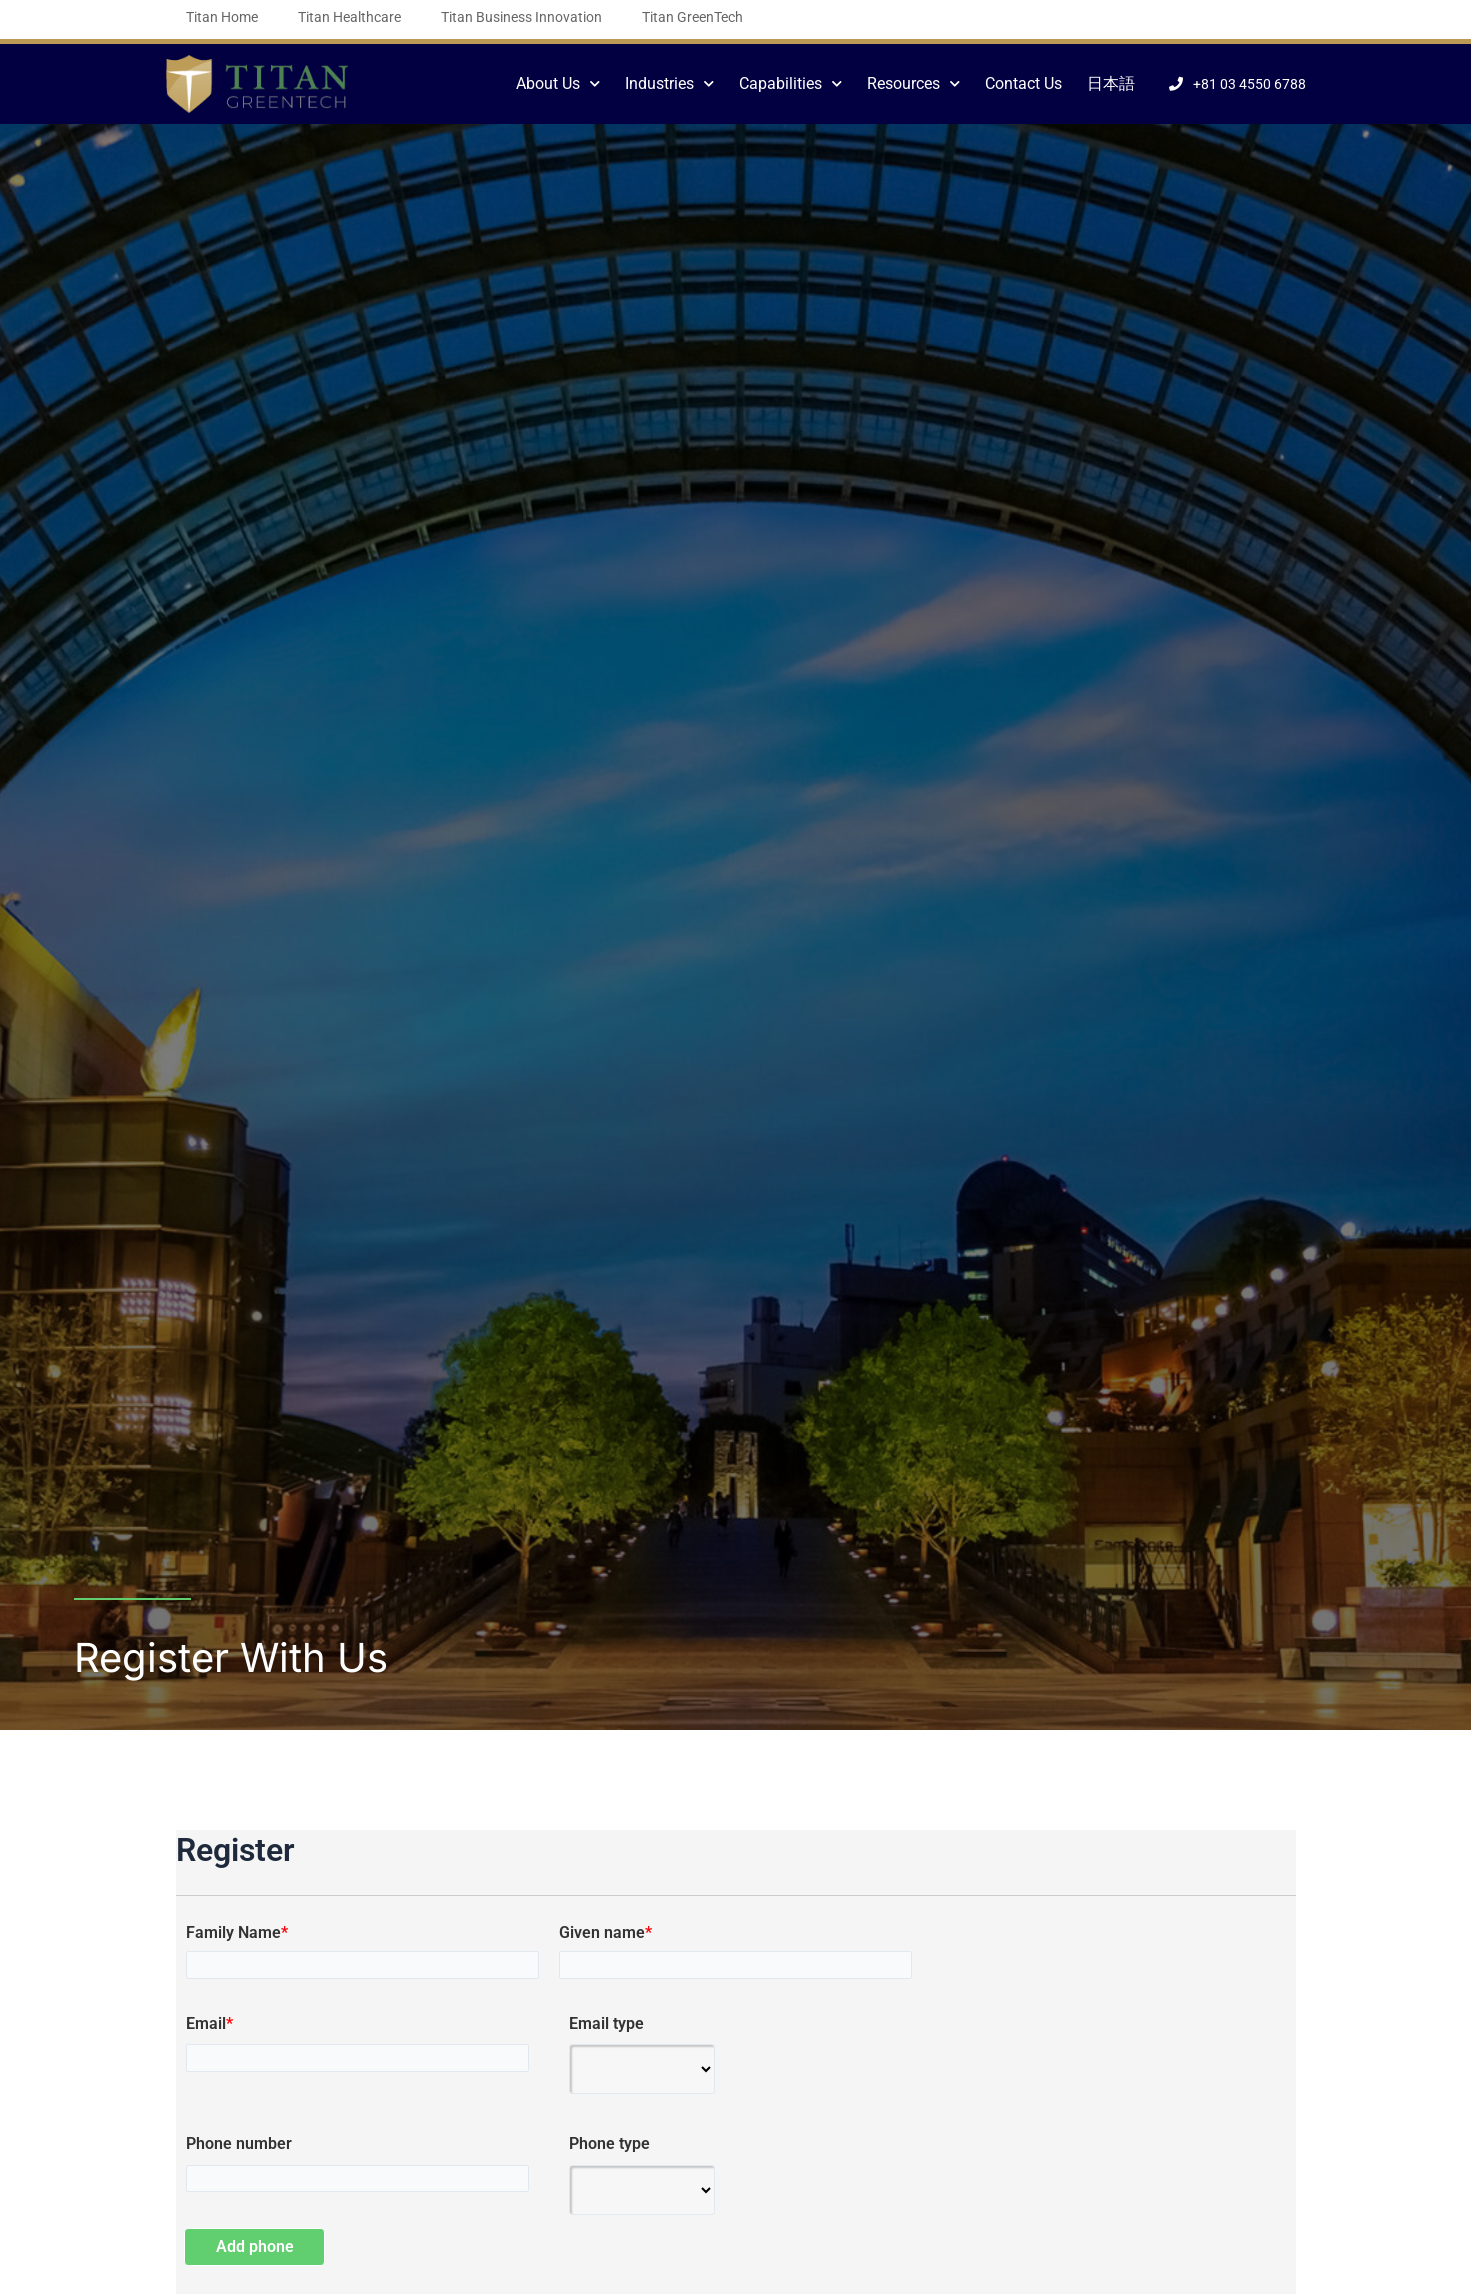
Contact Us (1023, 83)
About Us (558, 83)
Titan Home (222, 17)
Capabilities (790, 83)
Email (209, 2024)
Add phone (256, 2246)
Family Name (237, 1933)
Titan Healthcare (349, 17)
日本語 (1111, 83)
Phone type (609, 2144)
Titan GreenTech (692, 17)
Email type (606, 2023)
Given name (605, 1933)
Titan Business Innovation (521, 17)
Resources (913, 83)
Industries (669, 83)
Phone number (239, 2144)
